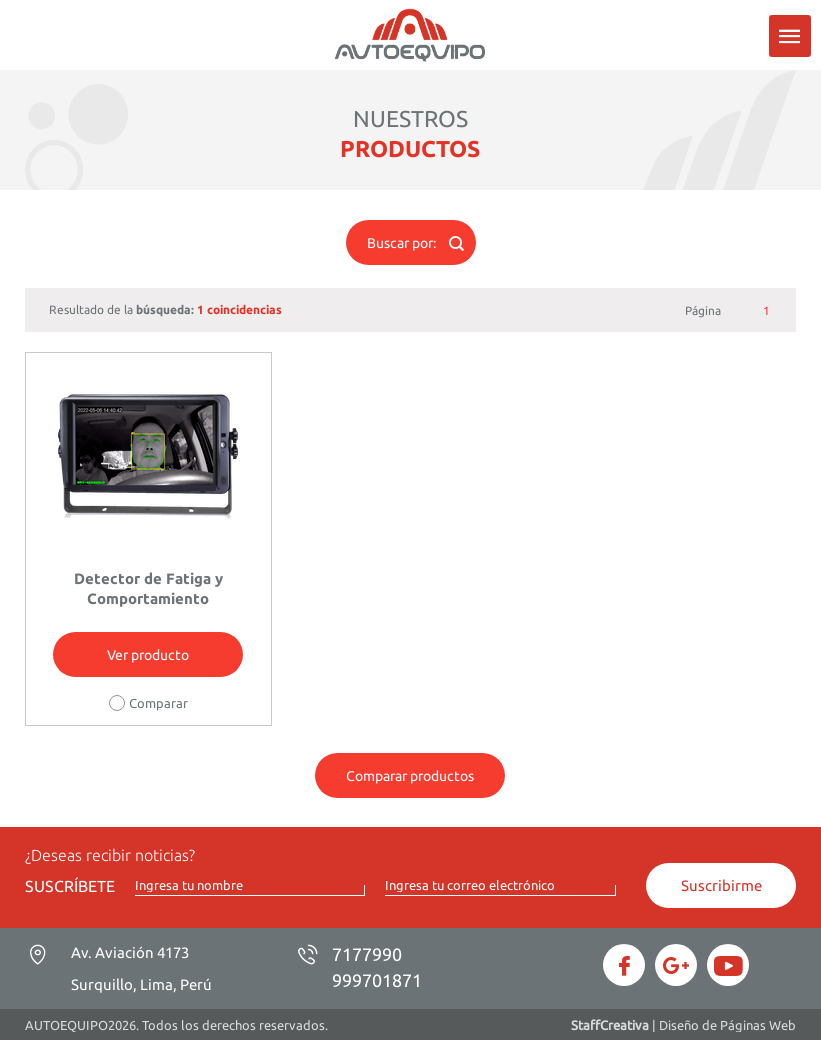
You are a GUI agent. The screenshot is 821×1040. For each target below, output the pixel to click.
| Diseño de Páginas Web (683, 1025)
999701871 (377, 980)
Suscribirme (721, 885)
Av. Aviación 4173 (141, 968)
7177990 (367, 954)
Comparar (158, 703)
